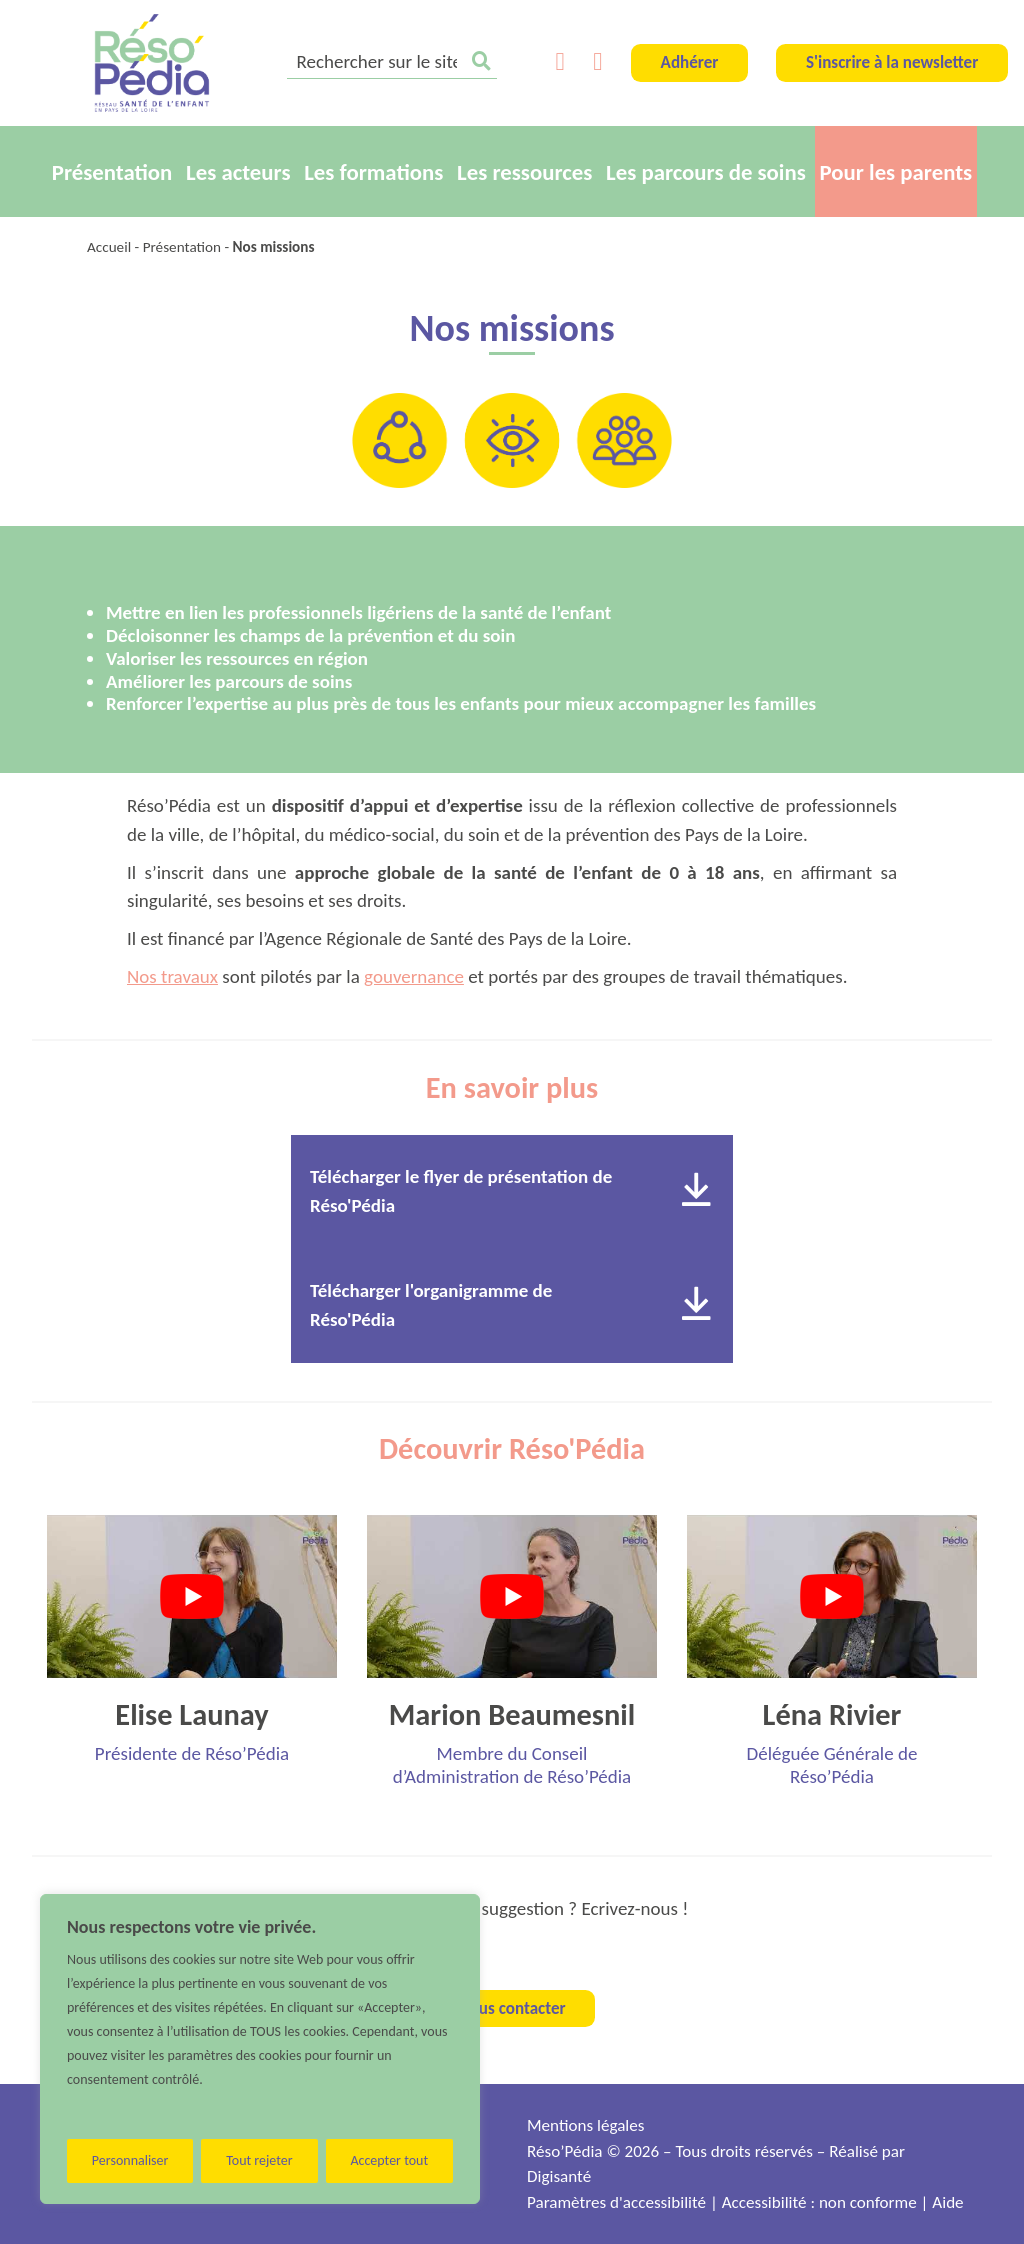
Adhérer (690, 62)
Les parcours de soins (706, 172)
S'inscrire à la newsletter (892, 62)
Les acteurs (238, 172)
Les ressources (524, 172)
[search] (392, 63)
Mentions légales (585, 2125)
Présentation (112, 172)
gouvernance (414, 976)
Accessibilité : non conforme (819, 2202)
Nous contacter (511, 2008)
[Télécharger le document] (696, 1191)
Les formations (373, 172)
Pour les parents (896, 172)
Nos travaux (172, 976)
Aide (947, 2202)
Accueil (109, 247)
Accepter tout (389, 2160)
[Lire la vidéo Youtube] (192, 1596)
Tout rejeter (259, 2160)
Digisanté (559, 2176)
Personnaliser (130, 2160)
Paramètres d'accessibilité (616, 2202)
